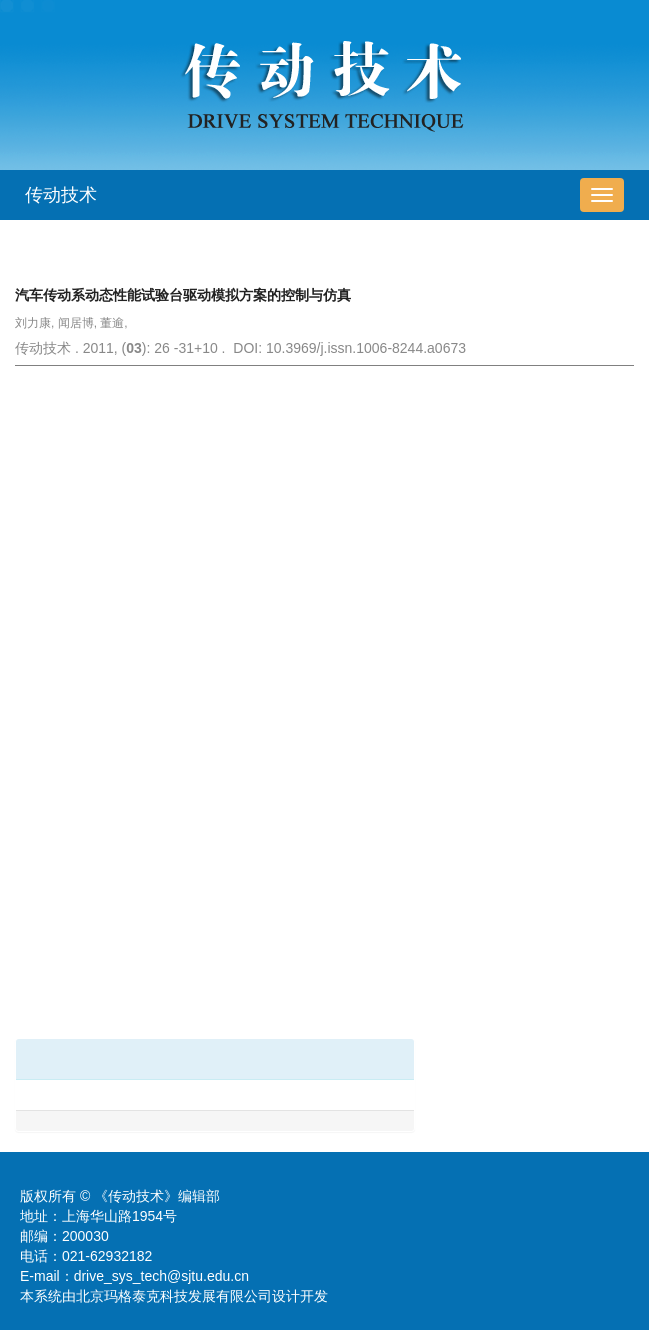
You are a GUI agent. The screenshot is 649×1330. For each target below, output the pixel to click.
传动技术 (61, 195)
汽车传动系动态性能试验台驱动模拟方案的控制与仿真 (183, 295)
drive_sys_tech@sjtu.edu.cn (161, 1276)
